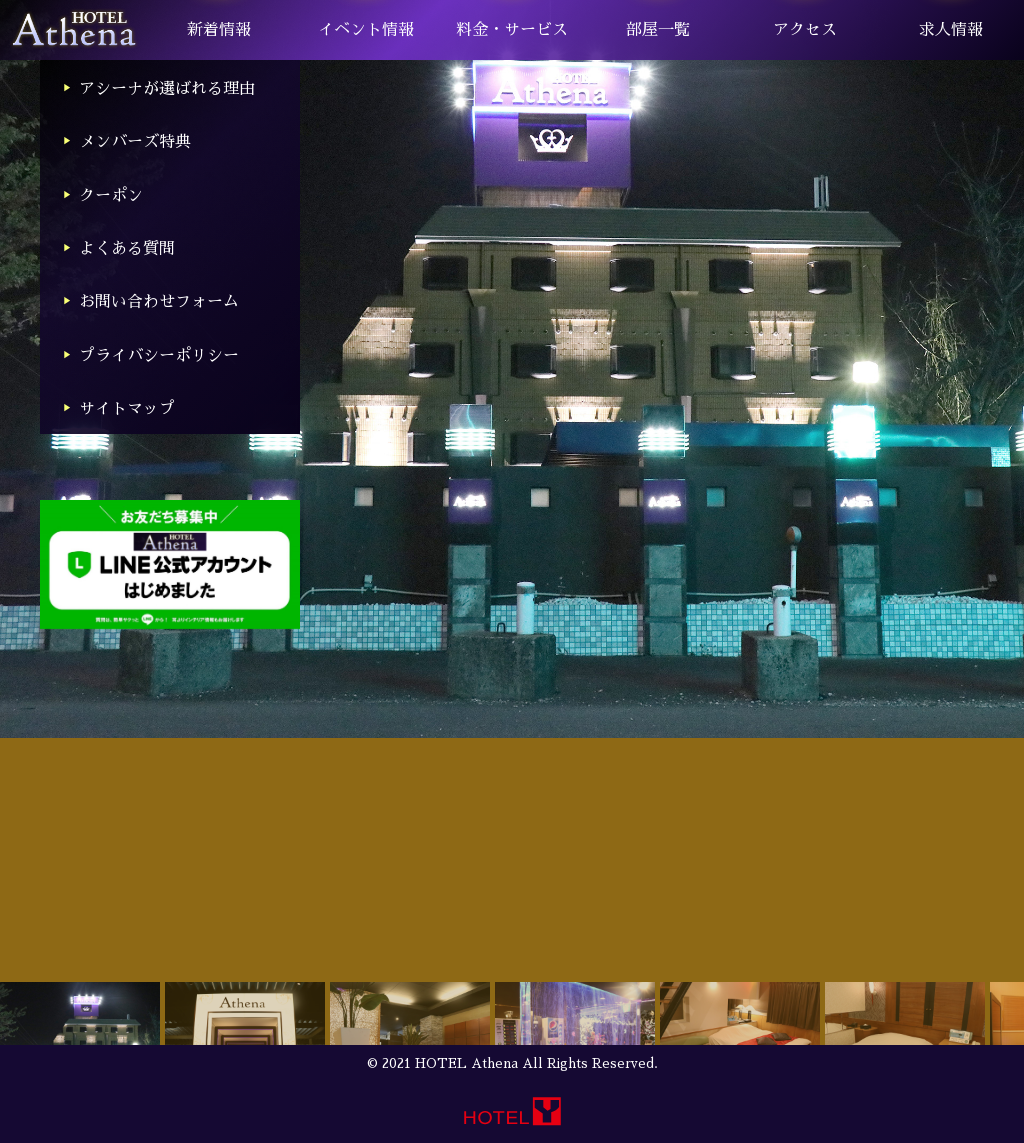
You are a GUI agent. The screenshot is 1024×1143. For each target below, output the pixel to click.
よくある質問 (127, 249)
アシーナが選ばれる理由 (167, 89)
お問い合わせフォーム (159, 302)
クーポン (111, 196)
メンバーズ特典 (135, 142)
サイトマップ (127, 409)
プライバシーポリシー (159, 356)
